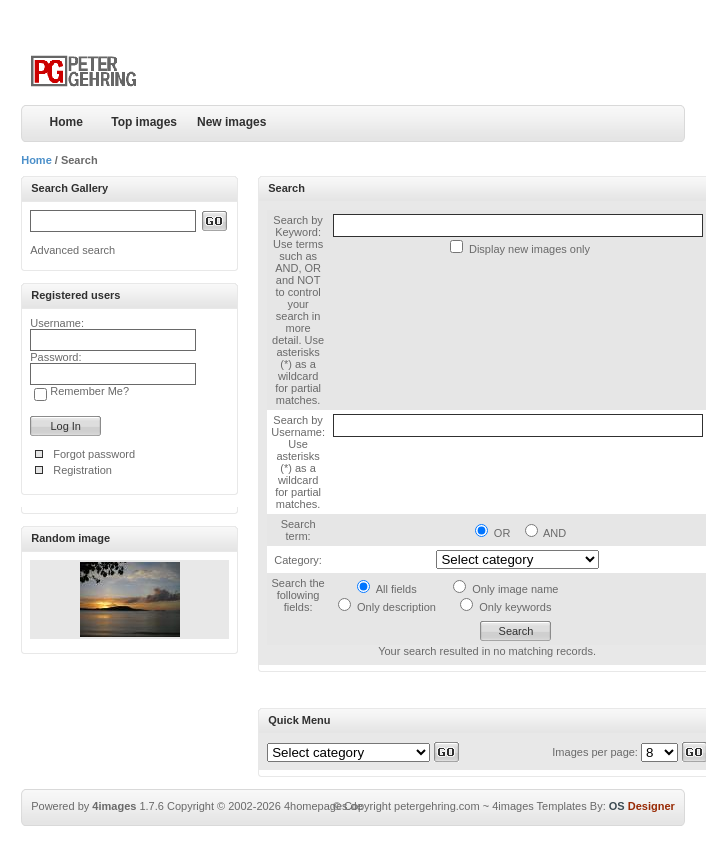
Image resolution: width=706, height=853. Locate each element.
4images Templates (539, 806)
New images (231, 122)
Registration (82, 470)
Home (66, 122)
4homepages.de (323, 806)
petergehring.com (437, 806)
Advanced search (72, 250)
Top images (144, 122)
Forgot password (94, 454)
